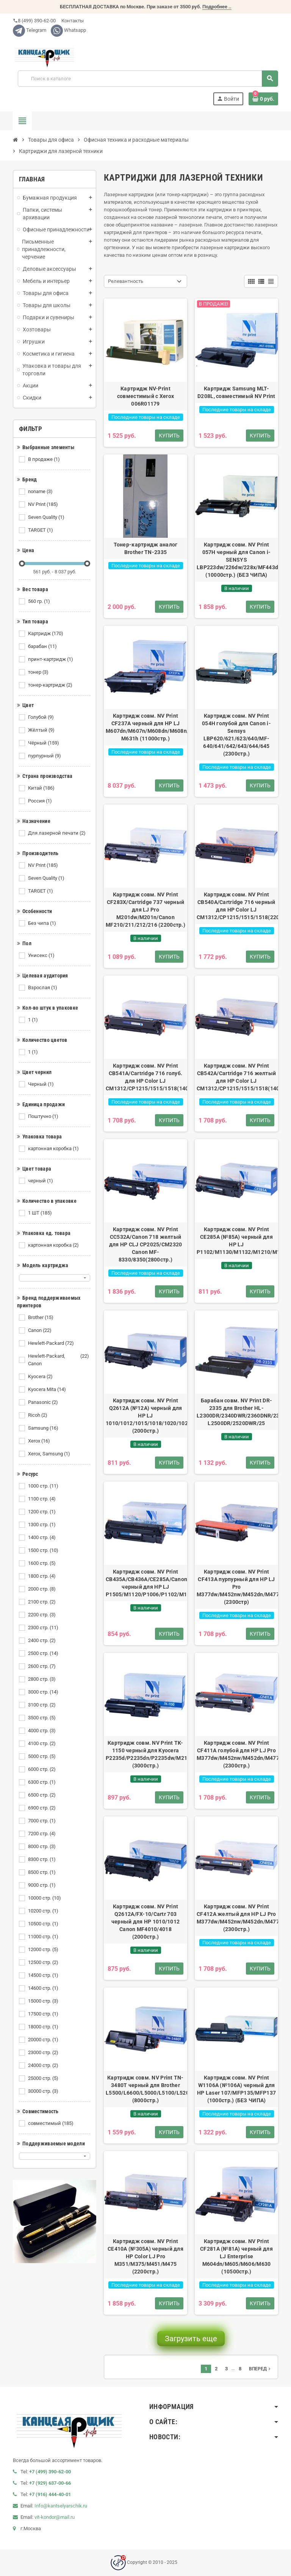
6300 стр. (42, 1782)
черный (41, 1181)
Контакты (72, 20)
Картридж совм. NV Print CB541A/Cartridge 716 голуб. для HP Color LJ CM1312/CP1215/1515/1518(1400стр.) (145, 1077)
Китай (42, 788)
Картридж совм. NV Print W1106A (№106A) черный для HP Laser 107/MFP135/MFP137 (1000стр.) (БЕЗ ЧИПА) (236, 2089)
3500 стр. (42, 1718)
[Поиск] (148, 78)
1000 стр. (43, 1486)
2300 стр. (43, 1627)
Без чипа (42, 923)
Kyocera (41, 1376)
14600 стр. (43, 1988)
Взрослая (43, 987)
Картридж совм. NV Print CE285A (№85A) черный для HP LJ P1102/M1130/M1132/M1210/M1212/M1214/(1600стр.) (236, 1240)
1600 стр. (42, 1563)
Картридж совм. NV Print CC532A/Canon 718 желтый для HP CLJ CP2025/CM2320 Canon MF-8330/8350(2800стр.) (145, 1244)
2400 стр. (42, 1640)
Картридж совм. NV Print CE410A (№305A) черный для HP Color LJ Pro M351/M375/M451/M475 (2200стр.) (145, 2256)
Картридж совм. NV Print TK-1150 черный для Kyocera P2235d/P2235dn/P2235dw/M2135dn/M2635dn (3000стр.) (145, 1754)
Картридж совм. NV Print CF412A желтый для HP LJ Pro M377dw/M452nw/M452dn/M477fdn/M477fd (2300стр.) (236, 1917)
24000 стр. (43, 2065)
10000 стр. (45, 1898)
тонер (39, 672)
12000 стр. (43, 1949)
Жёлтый (42, 730)
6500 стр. (42, 1795)
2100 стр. (42, 1602)
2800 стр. (42, 1679)
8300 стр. (42, 1859)
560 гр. (39, 601)
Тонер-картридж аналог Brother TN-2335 (146, 548)
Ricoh (38, 1415)
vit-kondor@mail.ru (54, 2517)
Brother (41, 1317)
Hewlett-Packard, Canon (59, 1360)
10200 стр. (43, 1911)
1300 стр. (42, 1524)
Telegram (29, 30)
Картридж (46, 633)
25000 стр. (43, 2078)
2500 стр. (43, 1653)
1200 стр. (42, 1512)
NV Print (43, 504)
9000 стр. (42, 1885)
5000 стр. (42, 1756)
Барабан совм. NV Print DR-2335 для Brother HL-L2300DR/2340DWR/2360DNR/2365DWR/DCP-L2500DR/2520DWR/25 (236, 1411)
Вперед (260, 2368)
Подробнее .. (217, 6)
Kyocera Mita (47, 1389)
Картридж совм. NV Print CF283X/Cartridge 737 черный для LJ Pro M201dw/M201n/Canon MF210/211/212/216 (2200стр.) (145, 909)
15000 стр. (43, 2001)
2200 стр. (42, 1615)
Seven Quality (47, 517)
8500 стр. (42, 1872)
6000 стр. (42, 1769)
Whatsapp (68, 30)
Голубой (41, 717)
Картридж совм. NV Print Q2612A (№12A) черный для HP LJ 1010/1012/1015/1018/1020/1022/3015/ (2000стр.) (145, 1415)
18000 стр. (43, 2027)
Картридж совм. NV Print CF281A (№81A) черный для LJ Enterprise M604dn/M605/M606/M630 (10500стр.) (236, 2256)
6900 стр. (42, 1808)
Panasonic (43, 1402)
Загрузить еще (191, 2338)
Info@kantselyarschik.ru (60, 2506)
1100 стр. (42, 1499)
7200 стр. (42, 1834)
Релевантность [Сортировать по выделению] (125, 281)
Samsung (43, 1428)
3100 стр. (42, 1705)
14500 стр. (43, 1975)
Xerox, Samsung (49, 1454)
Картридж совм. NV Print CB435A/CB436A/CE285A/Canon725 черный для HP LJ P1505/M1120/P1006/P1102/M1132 (145, 1583)
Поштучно (43, 1116)
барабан (43, 646)
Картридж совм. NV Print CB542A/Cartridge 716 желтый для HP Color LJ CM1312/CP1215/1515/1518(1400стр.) (236, 1077)
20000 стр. (43, 2040)
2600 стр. (42, 1666)
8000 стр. (42, 1846)
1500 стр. (43, 1550)
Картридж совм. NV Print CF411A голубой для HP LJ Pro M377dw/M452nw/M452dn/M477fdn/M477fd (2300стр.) (236, 1754)
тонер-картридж (51, 685)
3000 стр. (43, 1692)
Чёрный (44, 743)
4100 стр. (42, 1743)
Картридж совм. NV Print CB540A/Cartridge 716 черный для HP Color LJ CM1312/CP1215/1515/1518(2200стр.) (236, 905)
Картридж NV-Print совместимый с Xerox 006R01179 (145, 396)
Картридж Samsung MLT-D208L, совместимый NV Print (236, 392)
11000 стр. (43, 1937)
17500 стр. (43, 2014)
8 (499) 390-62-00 (34, 20)
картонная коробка (54, 1148)
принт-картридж (51, 659)
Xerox (39, 1441)
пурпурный (45, 756)
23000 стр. (43, 2052)
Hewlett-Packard (51, 1343)
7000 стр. (42, 1821)
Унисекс (42, 955)
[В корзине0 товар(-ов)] (263, 98)
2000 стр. (42, 1589)
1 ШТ (40, 1213)
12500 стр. (43, 1962)
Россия (40, 801)
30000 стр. (43, 2091)
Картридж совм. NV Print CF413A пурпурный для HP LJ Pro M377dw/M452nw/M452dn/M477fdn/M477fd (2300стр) (236, 1587)
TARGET (41, 530)
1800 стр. (42, 1576)
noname (41, 491)
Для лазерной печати (57, 833)
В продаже (44, 459)
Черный (41, 1084)
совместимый (51, 2123)
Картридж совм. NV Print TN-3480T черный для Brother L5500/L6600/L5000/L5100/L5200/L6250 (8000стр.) (145, 2089)
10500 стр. (43, 1924)
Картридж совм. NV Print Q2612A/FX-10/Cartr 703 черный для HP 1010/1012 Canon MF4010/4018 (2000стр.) (145, 1921)
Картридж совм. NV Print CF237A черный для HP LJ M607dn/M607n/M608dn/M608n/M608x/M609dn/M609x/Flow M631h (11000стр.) (145, 727)
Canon (40, 1330)
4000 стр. (42, 1731)
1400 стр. (42, 1537)
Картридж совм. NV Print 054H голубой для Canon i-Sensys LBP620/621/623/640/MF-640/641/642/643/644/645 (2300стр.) (236, 735)
